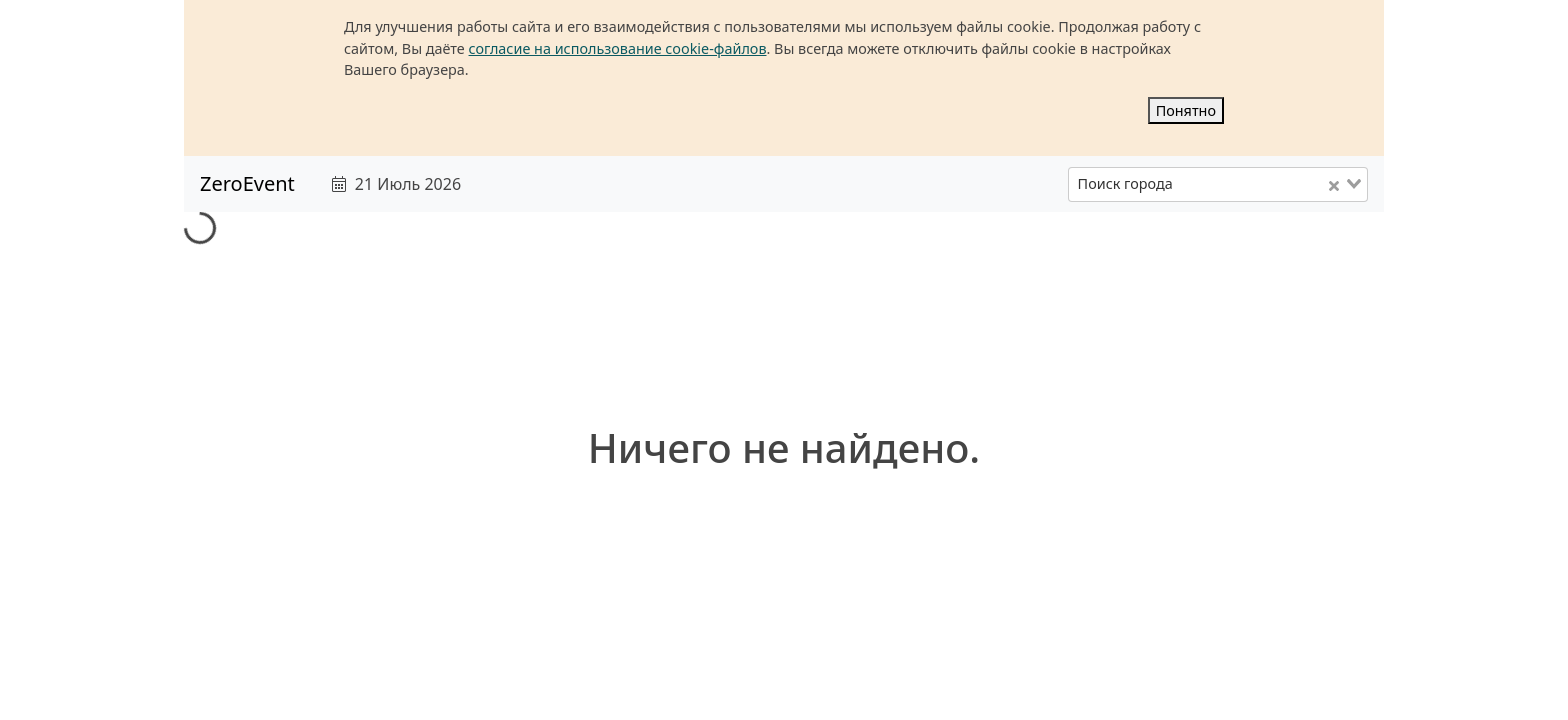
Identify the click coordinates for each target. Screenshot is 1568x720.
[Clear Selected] (1334, 185)
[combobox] (1218, 184)
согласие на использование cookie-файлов (618, 48)
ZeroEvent (247, 183)
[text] (711, 184)
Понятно (1186, 110)
